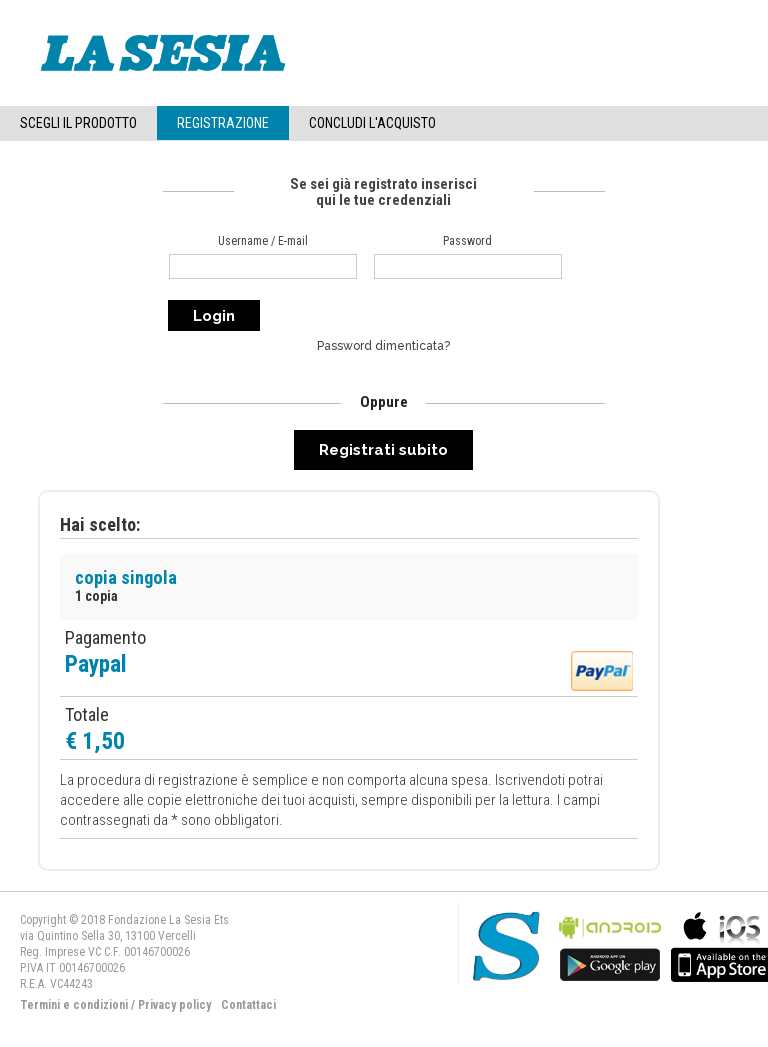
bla (610, 944)
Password (467, 241)
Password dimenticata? (383, 346)
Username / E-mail (263, 241)
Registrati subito (383, 450)
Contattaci (248, 1005)
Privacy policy (174, 1005)
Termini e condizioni (74, 1005)
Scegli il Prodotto (78, 123)
